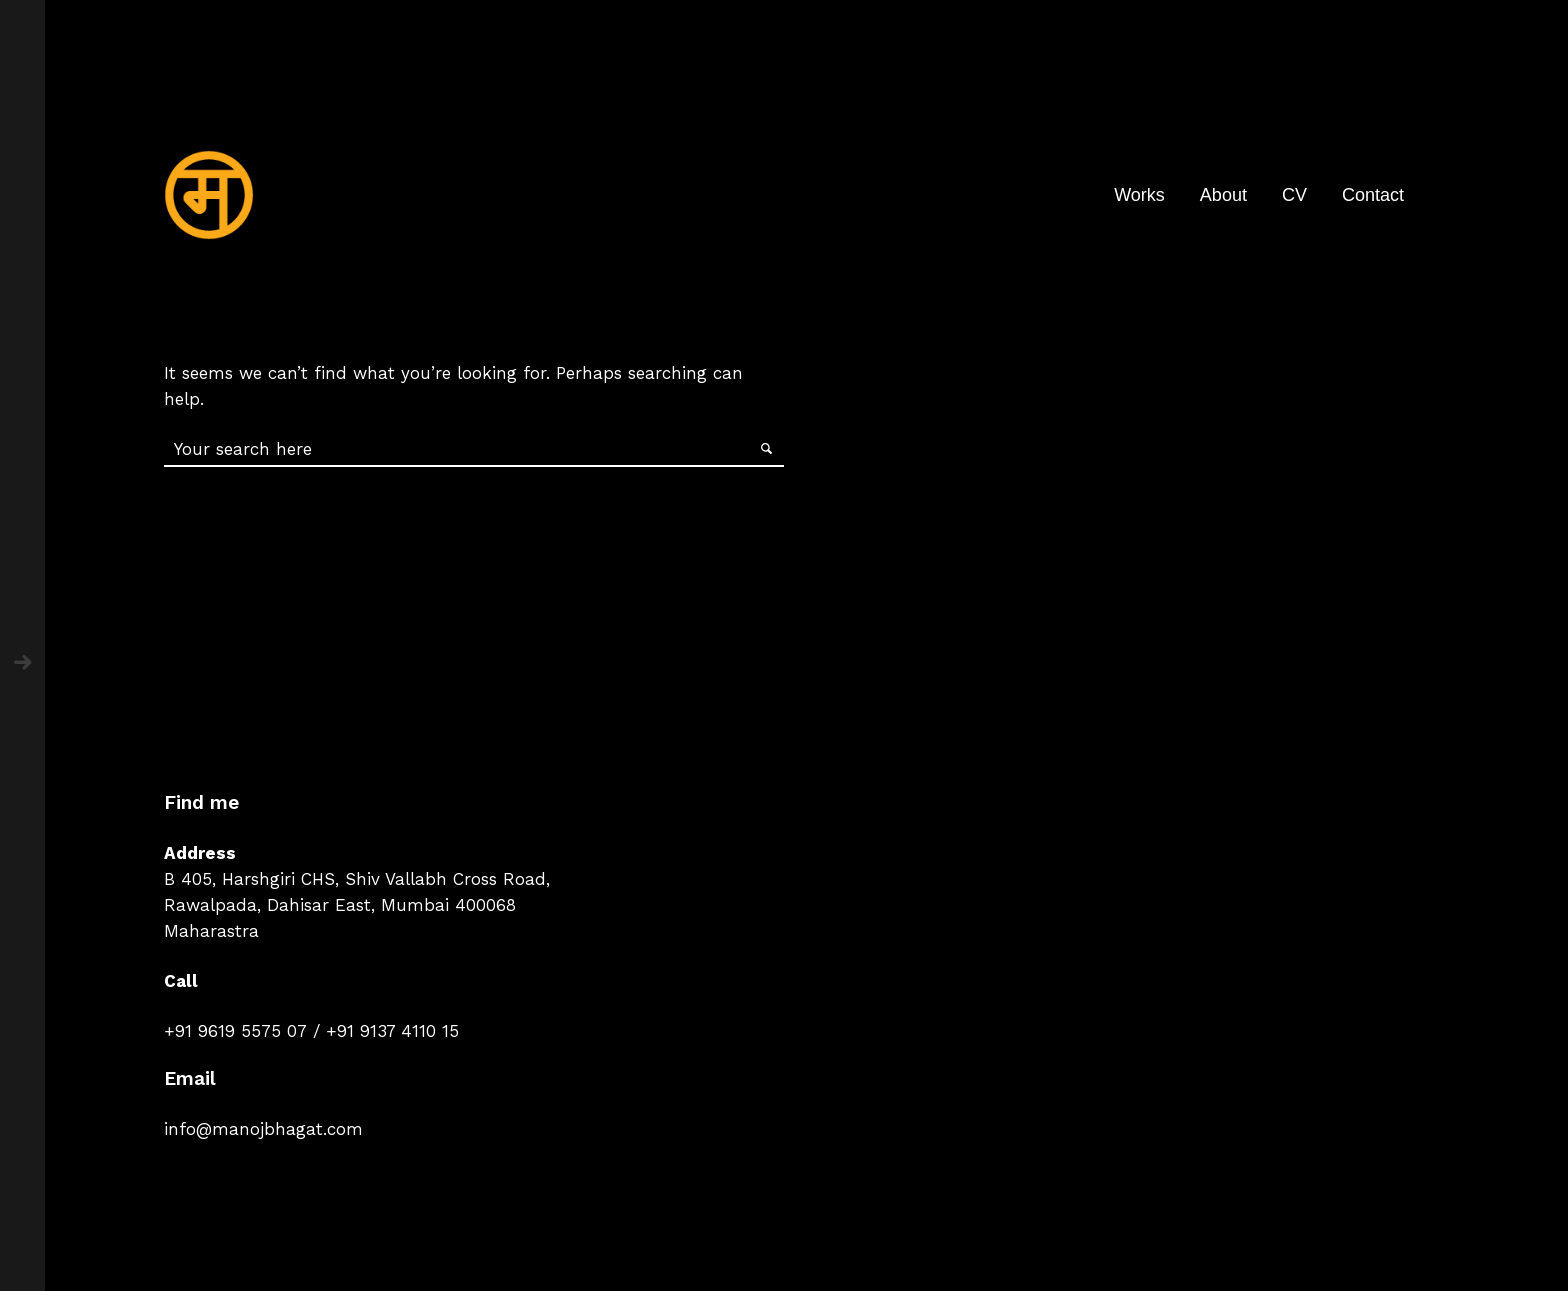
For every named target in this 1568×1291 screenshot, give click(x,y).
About (1223, 195)
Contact (1373, 195)
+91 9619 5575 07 (235, 1031)
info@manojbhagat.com (263, 1129)
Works (1139, 195)
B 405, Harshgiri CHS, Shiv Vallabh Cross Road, (357, 879)
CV (1294, 195)
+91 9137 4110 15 (392, 1031)
